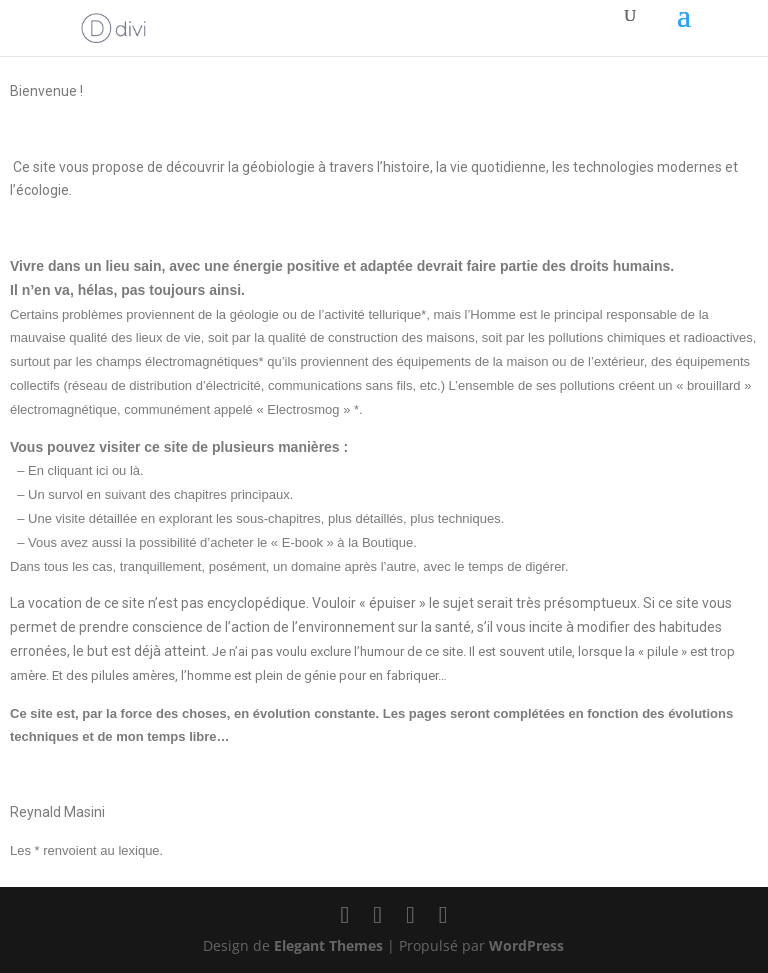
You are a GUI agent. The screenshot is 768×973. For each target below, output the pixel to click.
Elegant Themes (328, 945)
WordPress (526, 945)
